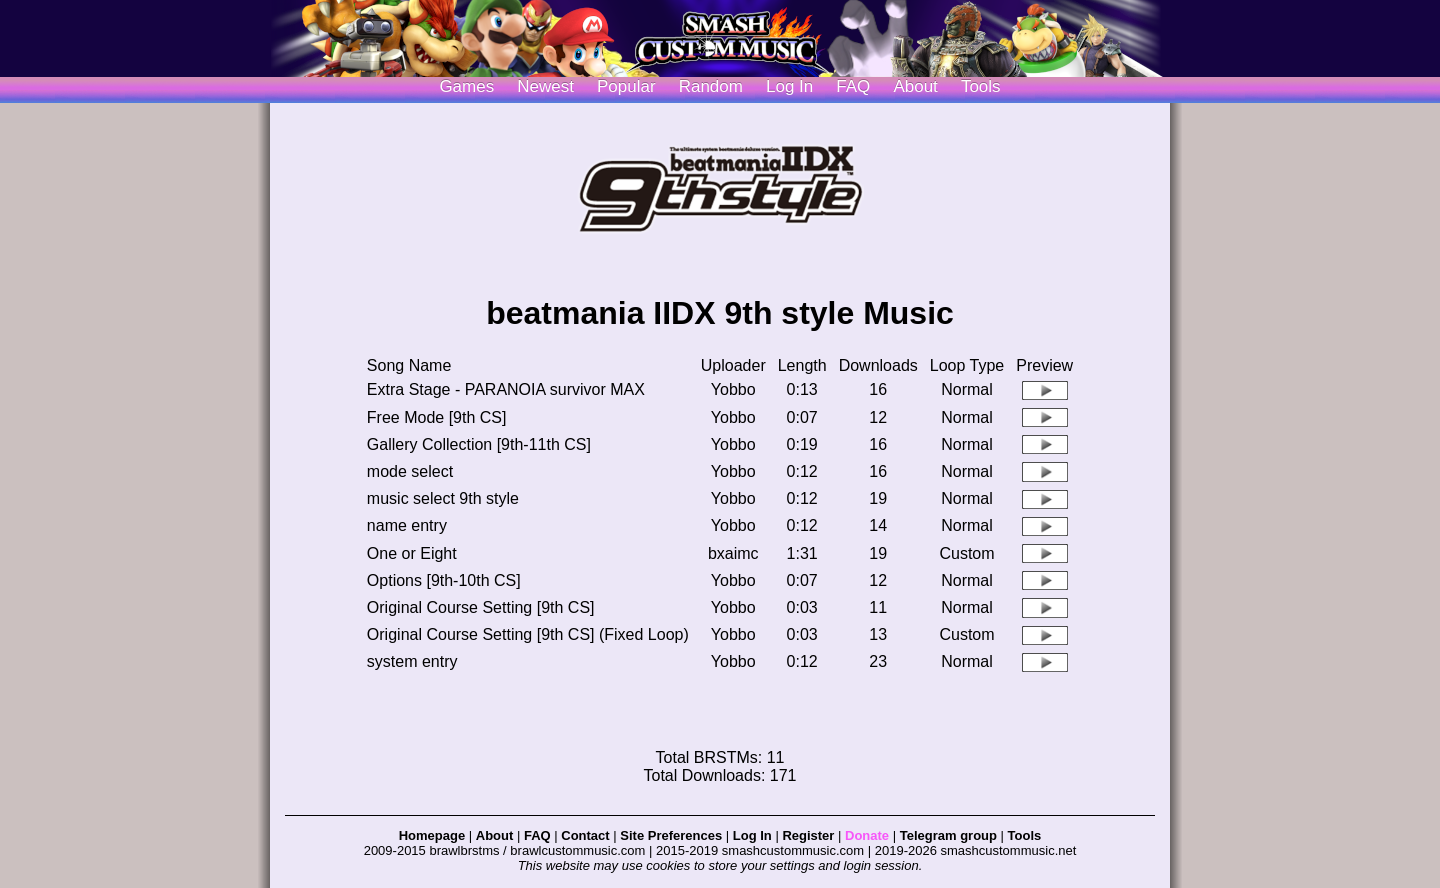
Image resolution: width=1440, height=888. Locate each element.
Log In (752, 835)
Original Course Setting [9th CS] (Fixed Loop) (528, 634)
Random (711, 86)
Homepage (432, 835)
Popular (626, 86)
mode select (410, 471)
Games (466, 86)
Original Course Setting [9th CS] (481, 607)
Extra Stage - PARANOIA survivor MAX (506, 389)
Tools (981, 86)
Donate (867, 835)
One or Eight (412, 553)
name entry (407, 525)
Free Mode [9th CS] (437, 417)
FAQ (853, 86)
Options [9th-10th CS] (444, 580)
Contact (585, 835)
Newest (545, 86)
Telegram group (948, 835)
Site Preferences (671, 835)
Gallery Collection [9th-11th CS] (479, 444)
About (915, 86)
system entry (412, 661)
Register (808, 835)
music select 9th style (443, 498)
